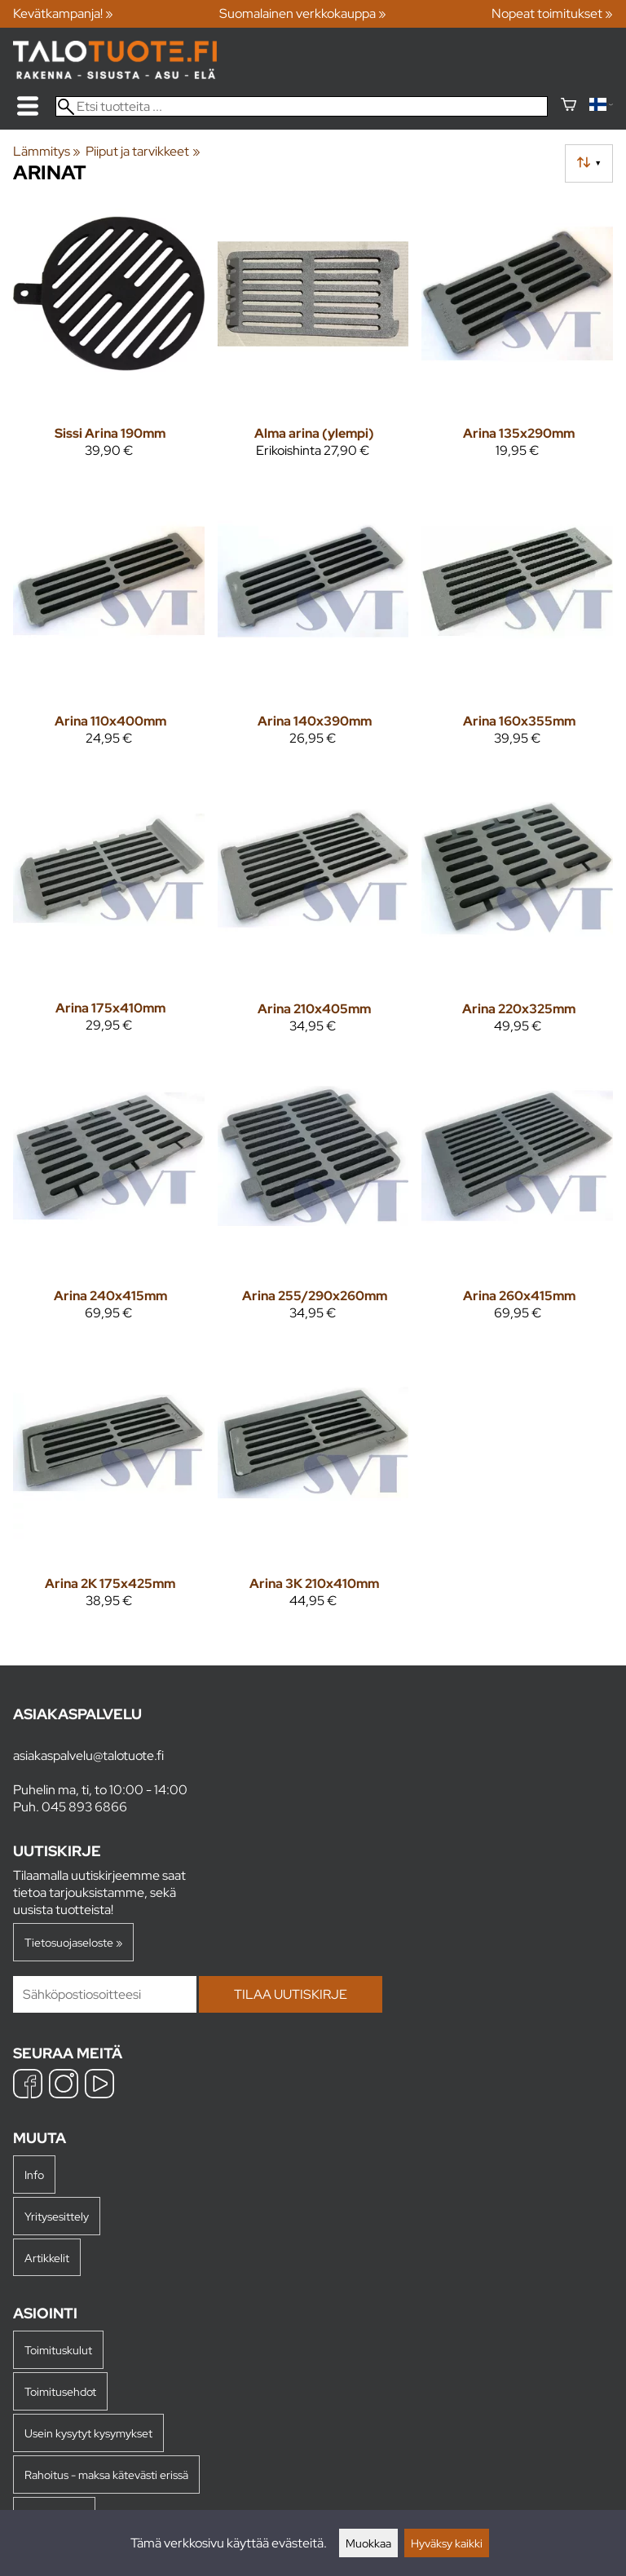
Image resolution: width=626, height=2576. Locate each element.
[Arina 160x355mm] (517, 622)
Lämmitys (47, 151)
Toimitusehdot (60, 2391)
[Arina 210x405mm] (313, 910)
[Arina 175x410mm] (109, 910)
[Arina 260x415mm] (517, 1198)
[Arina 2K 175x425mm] (109, 1485)
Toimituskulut (58, 2350)
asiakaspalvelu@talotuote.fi (88, 1755)
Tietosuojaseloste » (73, 1942)
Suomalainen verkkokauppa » (302, 13)
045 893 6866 (84, 1806)
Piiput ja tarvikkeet (143, 151)
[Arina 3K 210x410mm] (313, 1485)
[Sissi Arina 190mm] (109, 335)
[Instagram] (63, 2085)
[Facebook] (27, 2085)
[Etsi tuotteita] (301, 106)
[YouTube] (99, 2085)
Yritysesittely (56, 2216)
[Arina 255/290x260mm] (313, 1198)
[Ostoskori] (568, 106)
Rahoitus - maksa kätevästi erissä (106, 2474)
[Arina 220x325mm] (517, 910)
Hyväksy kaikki (447, 2543)
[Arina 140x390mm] (313, 622)
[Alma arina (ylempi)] (313, 335)
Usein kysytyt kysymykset (88, 2433)
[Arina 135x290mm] (517, 335)
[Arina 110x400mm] (109, 622)
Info (34, 2174)
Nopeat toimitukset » (552, 13)
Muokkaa (368, 2543)
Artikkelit (46, 2257)
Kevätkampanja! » (63, 13)
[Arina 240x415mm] (109, 1198)
